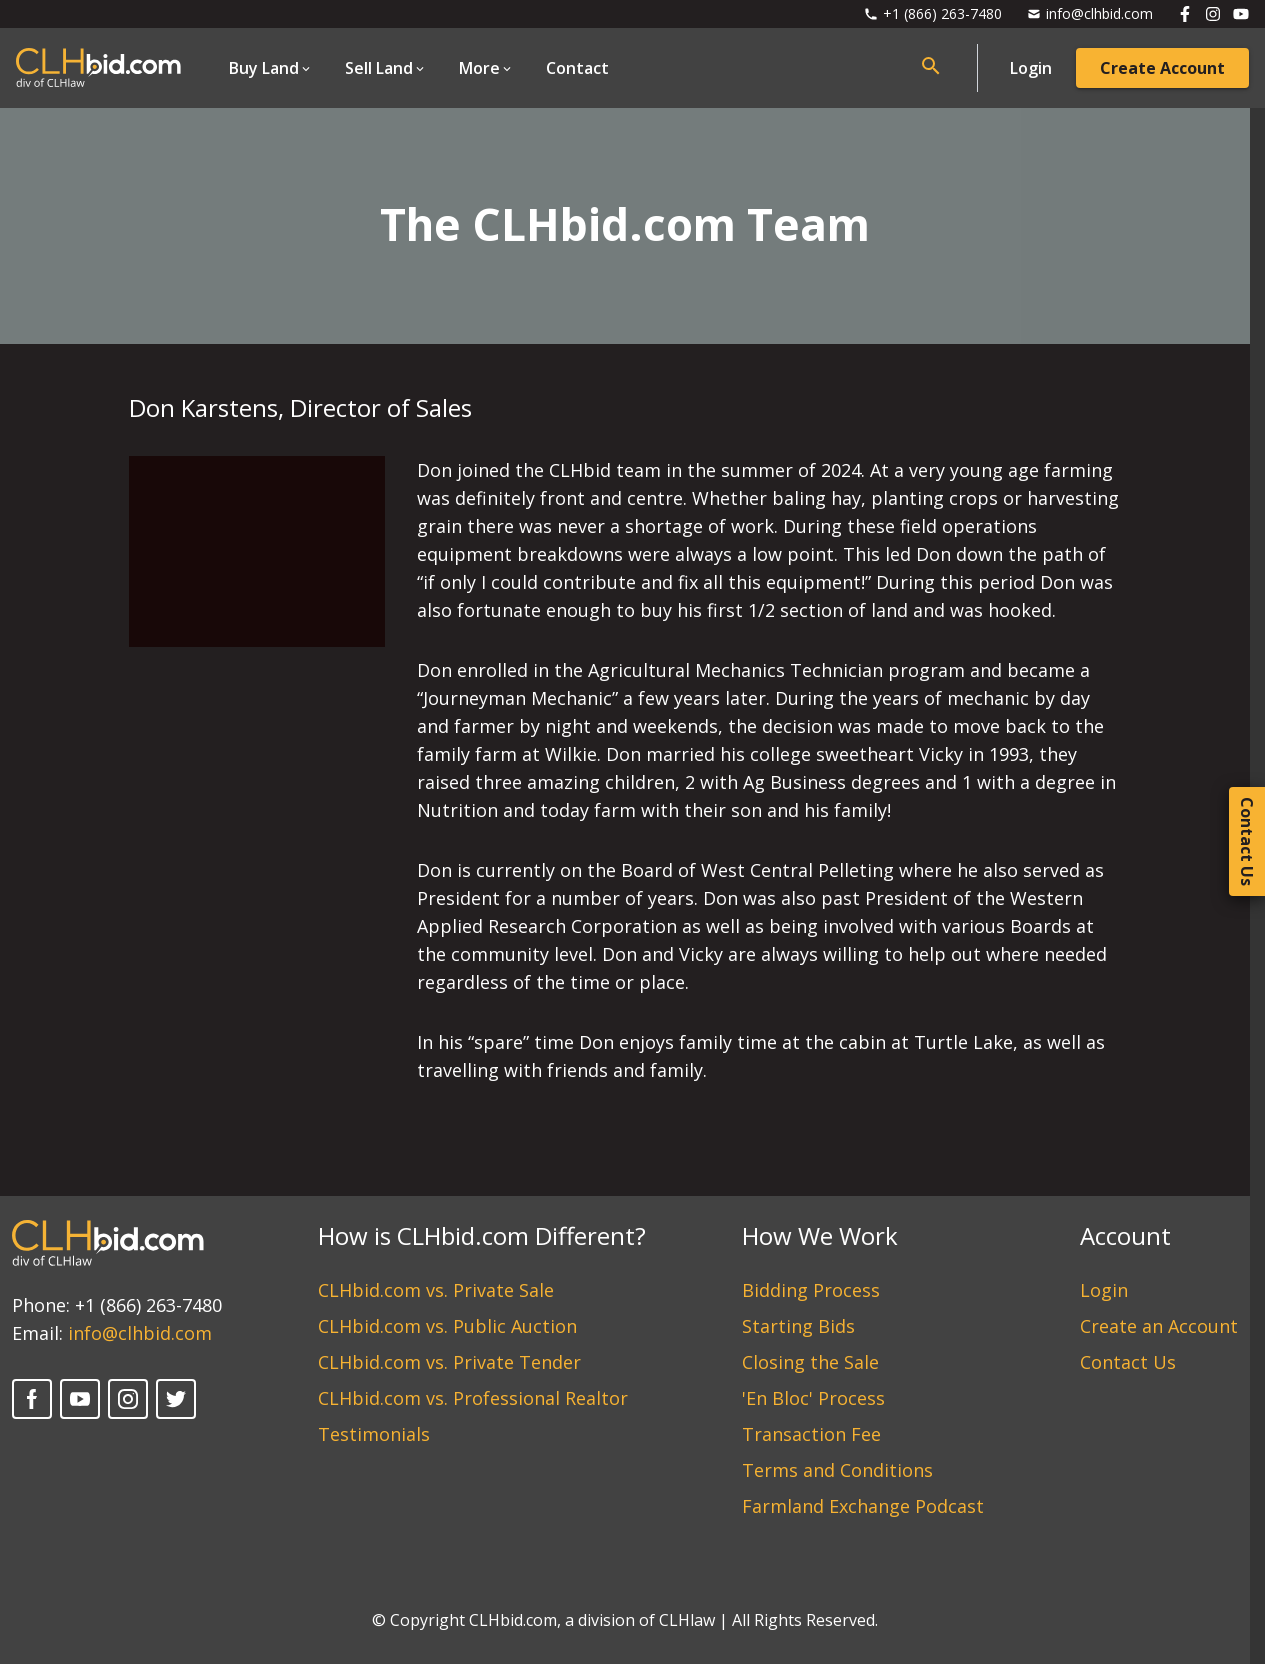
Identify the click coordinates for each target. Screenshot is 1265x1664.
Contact (577, 68)
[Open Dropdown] (271, 68)
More (479, 68)
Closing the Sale (810, 1362)
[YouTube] (80, 1399)
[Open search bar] (931, 66)
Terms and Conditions (837, 1470)
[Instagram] (128, 1399)
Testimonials (374, 1434)
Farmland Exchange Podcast (863, 1506)
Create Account (1162, 68)
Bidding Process (811, 1290)
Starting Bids (798, 1326)
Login (1031, 68)
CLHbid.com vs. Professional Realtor (473, 1398)
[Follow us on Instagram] (1213, 14)
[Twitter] (176, 1399)
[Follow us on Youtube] (1241, 14)
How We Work (820, 1235)
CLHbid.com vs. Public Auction (447, 1326)
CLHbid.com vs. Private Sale (436, 1290)
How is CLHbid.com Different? (482, 1235)
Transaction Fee (811, 1434)
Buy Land (264, 68)
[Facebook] (32, 1399)
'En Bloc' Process (813, 1398)
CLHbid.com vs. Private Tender (449, 1362)
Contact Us (1128, 1362)
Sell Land (379, 68)
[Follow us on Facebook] (1185, 14)
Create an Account (1159, 1326)
